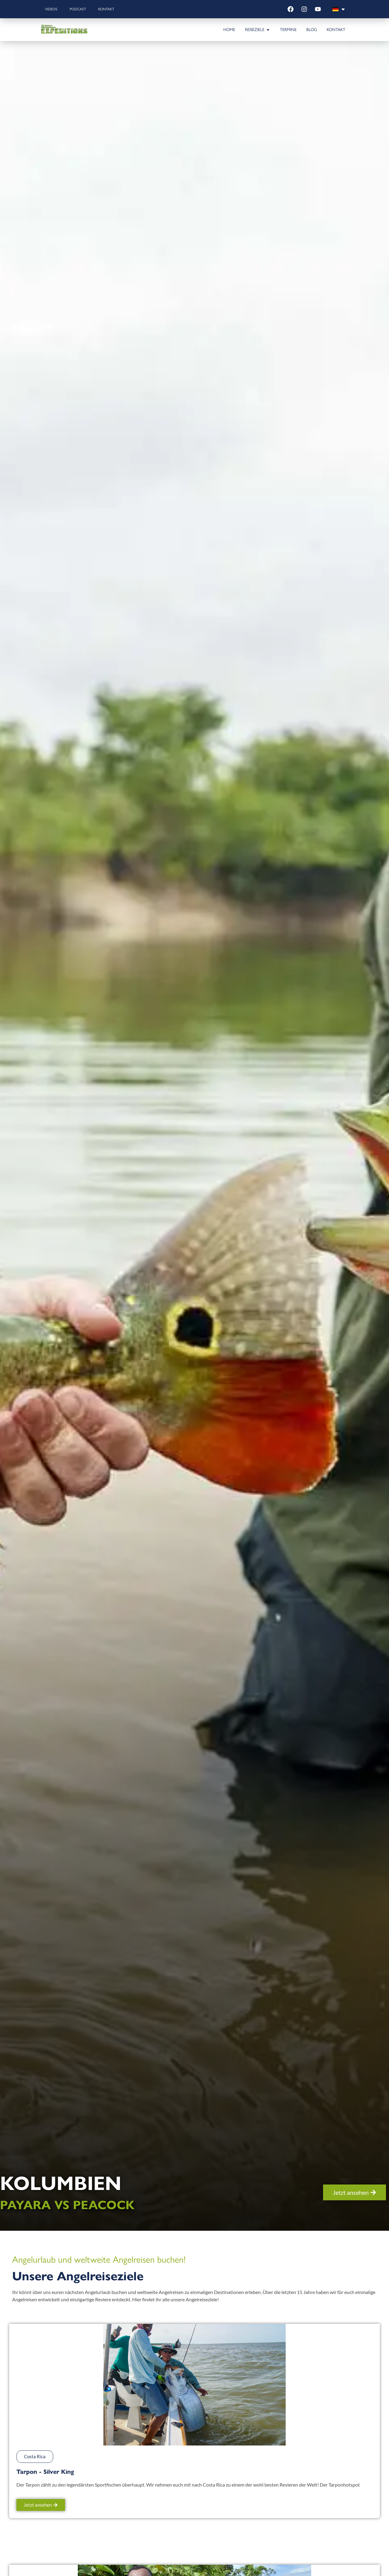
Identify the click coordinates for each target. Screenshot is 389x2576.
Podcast (78, 9)
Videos (51, 9)
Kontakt (106, 9)
